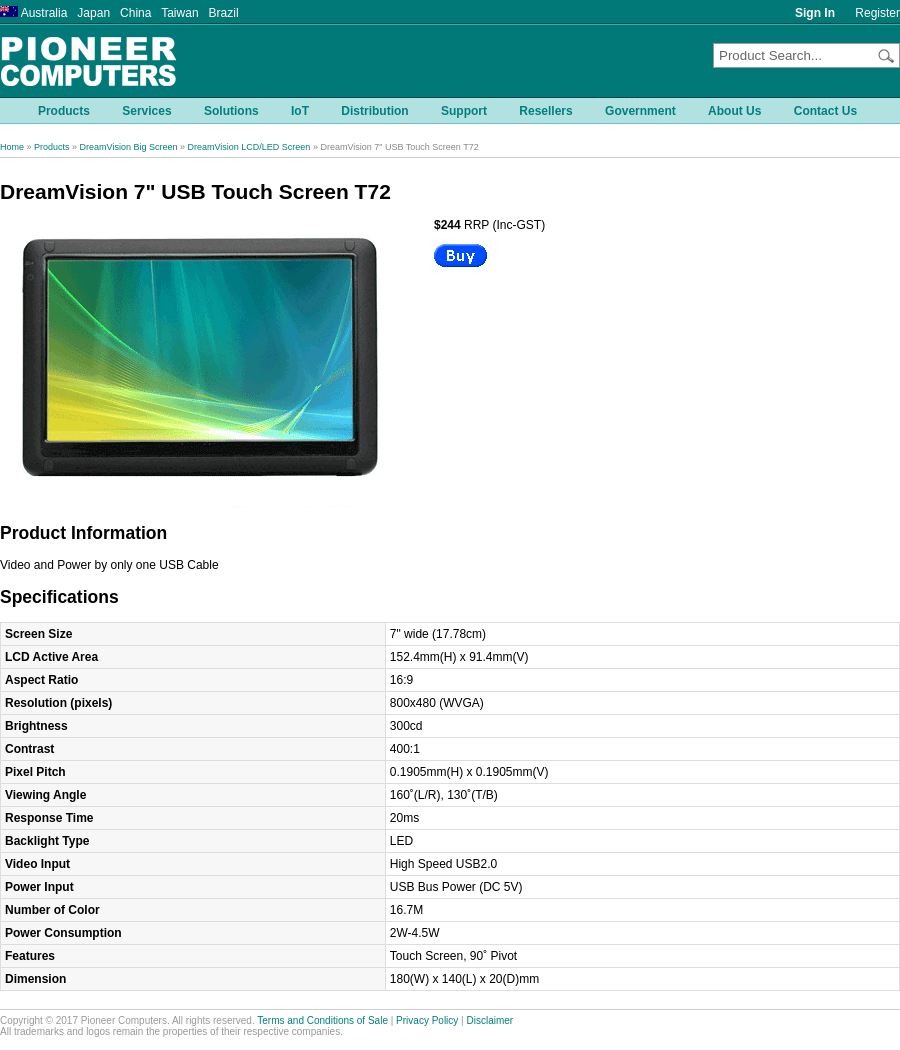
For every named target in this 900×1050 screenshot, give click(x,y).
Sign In (815, 13)
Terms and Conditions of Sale (322, 1020)
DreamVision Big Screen (129, 147)
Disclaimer (490, 1020)
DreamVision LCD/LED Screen (248, 147)
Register (877, 13)
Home (12, 147)
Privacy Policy (427, 1020)
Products (52, 147)
